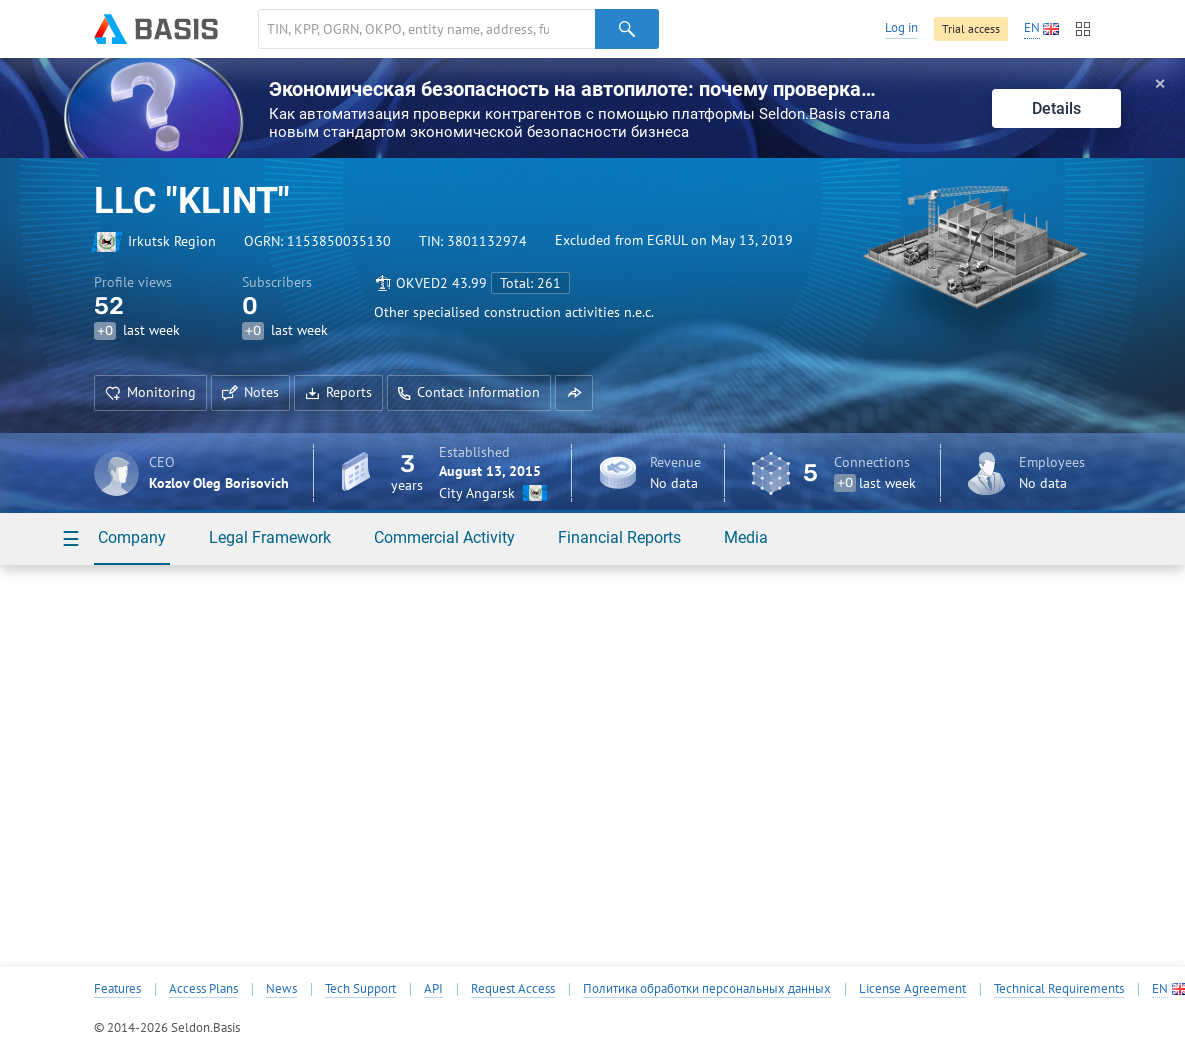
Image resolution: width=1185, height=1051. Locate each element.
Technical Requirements (1059, 989)
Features (117, 989)
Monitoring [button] (150, 392)
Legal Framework (270, 537)
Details (1056, 108)
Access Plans (203, 989)
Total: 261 (530, 283)
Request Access (513, 989)
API (433, 989)
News (281, 989)
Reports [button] (338, 392)
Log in (901, 27)
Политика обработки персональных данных (707, 989)
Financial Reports (619, 537)
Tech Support (360, 989)
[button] (574, 393)
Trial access (971, 28)
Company (132, 537)
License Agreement (912, 989)
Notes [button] (250, 392)
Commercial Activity (444, 537)
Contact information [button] (469, 392)
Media (746, 537)
